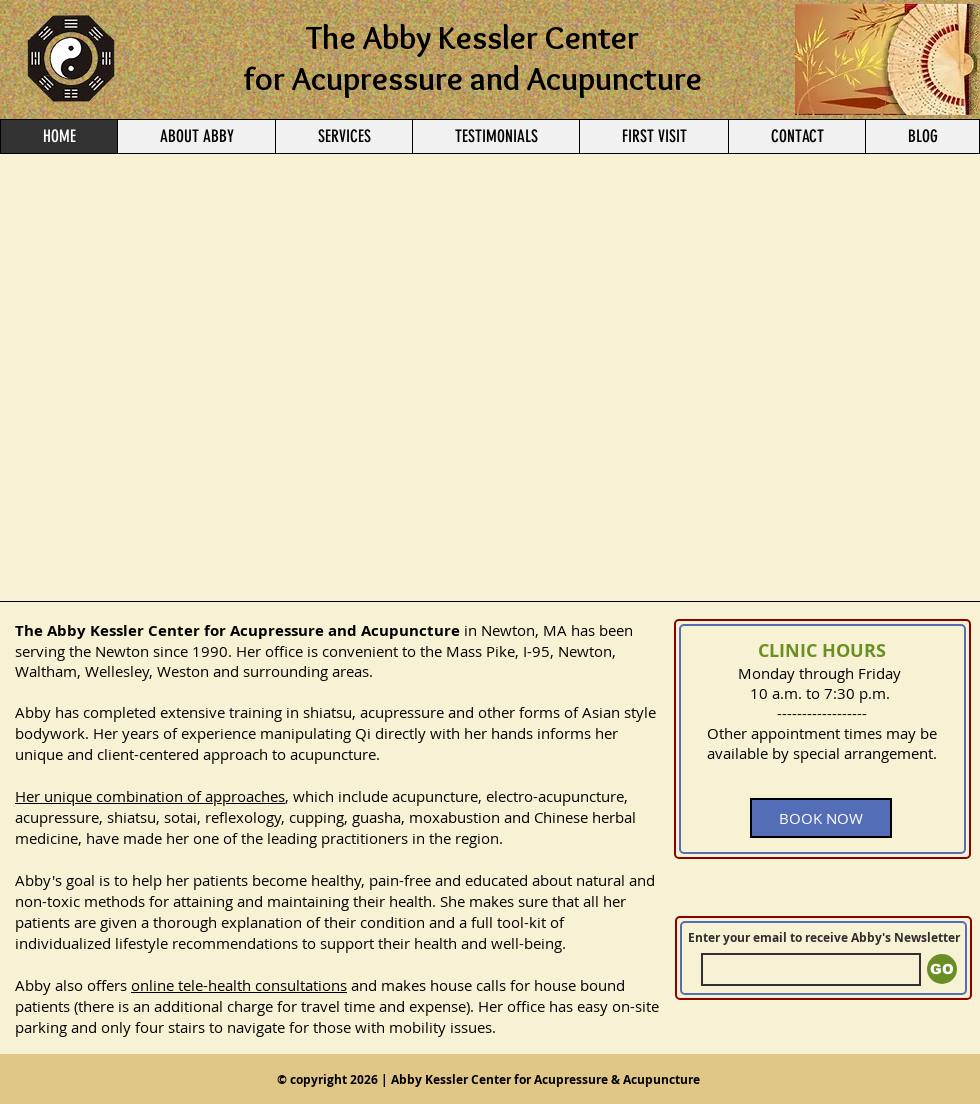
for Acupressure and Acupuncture (472, 78)
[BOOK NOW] (821, 818)
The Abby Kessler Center (472, 37)
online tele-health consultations (239, 985)
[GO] (942, 969)
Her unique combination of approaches (150, 796)
